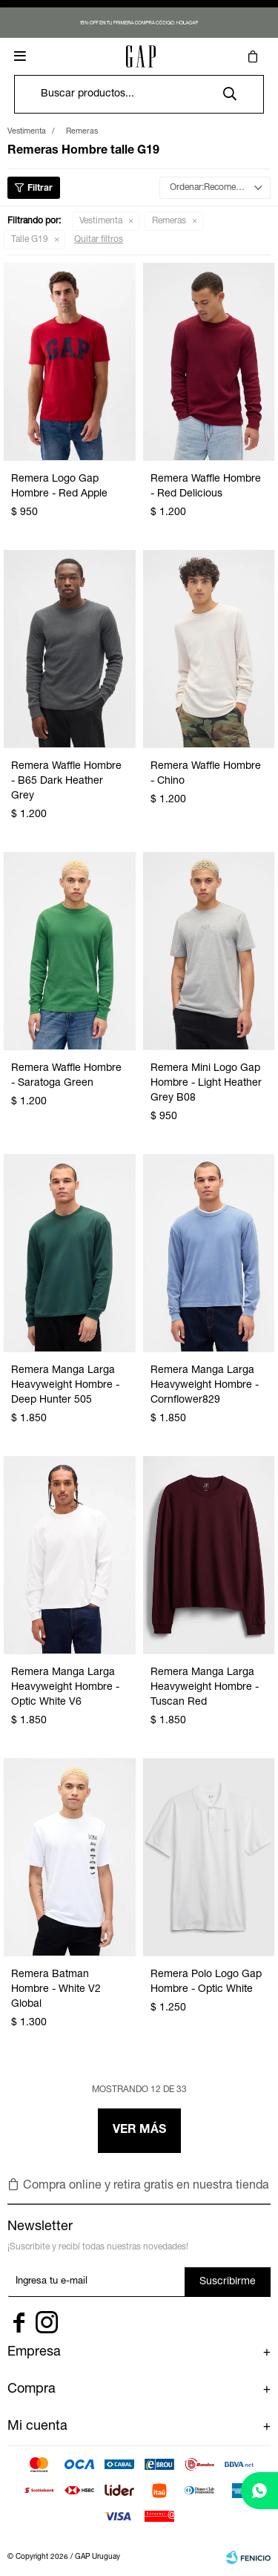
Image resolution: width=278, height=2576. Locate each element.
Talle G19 (29, 239)
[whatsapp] (259, 2490)
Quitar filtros (98, 239)
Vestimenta (100, 221)
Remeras (169, 221)
